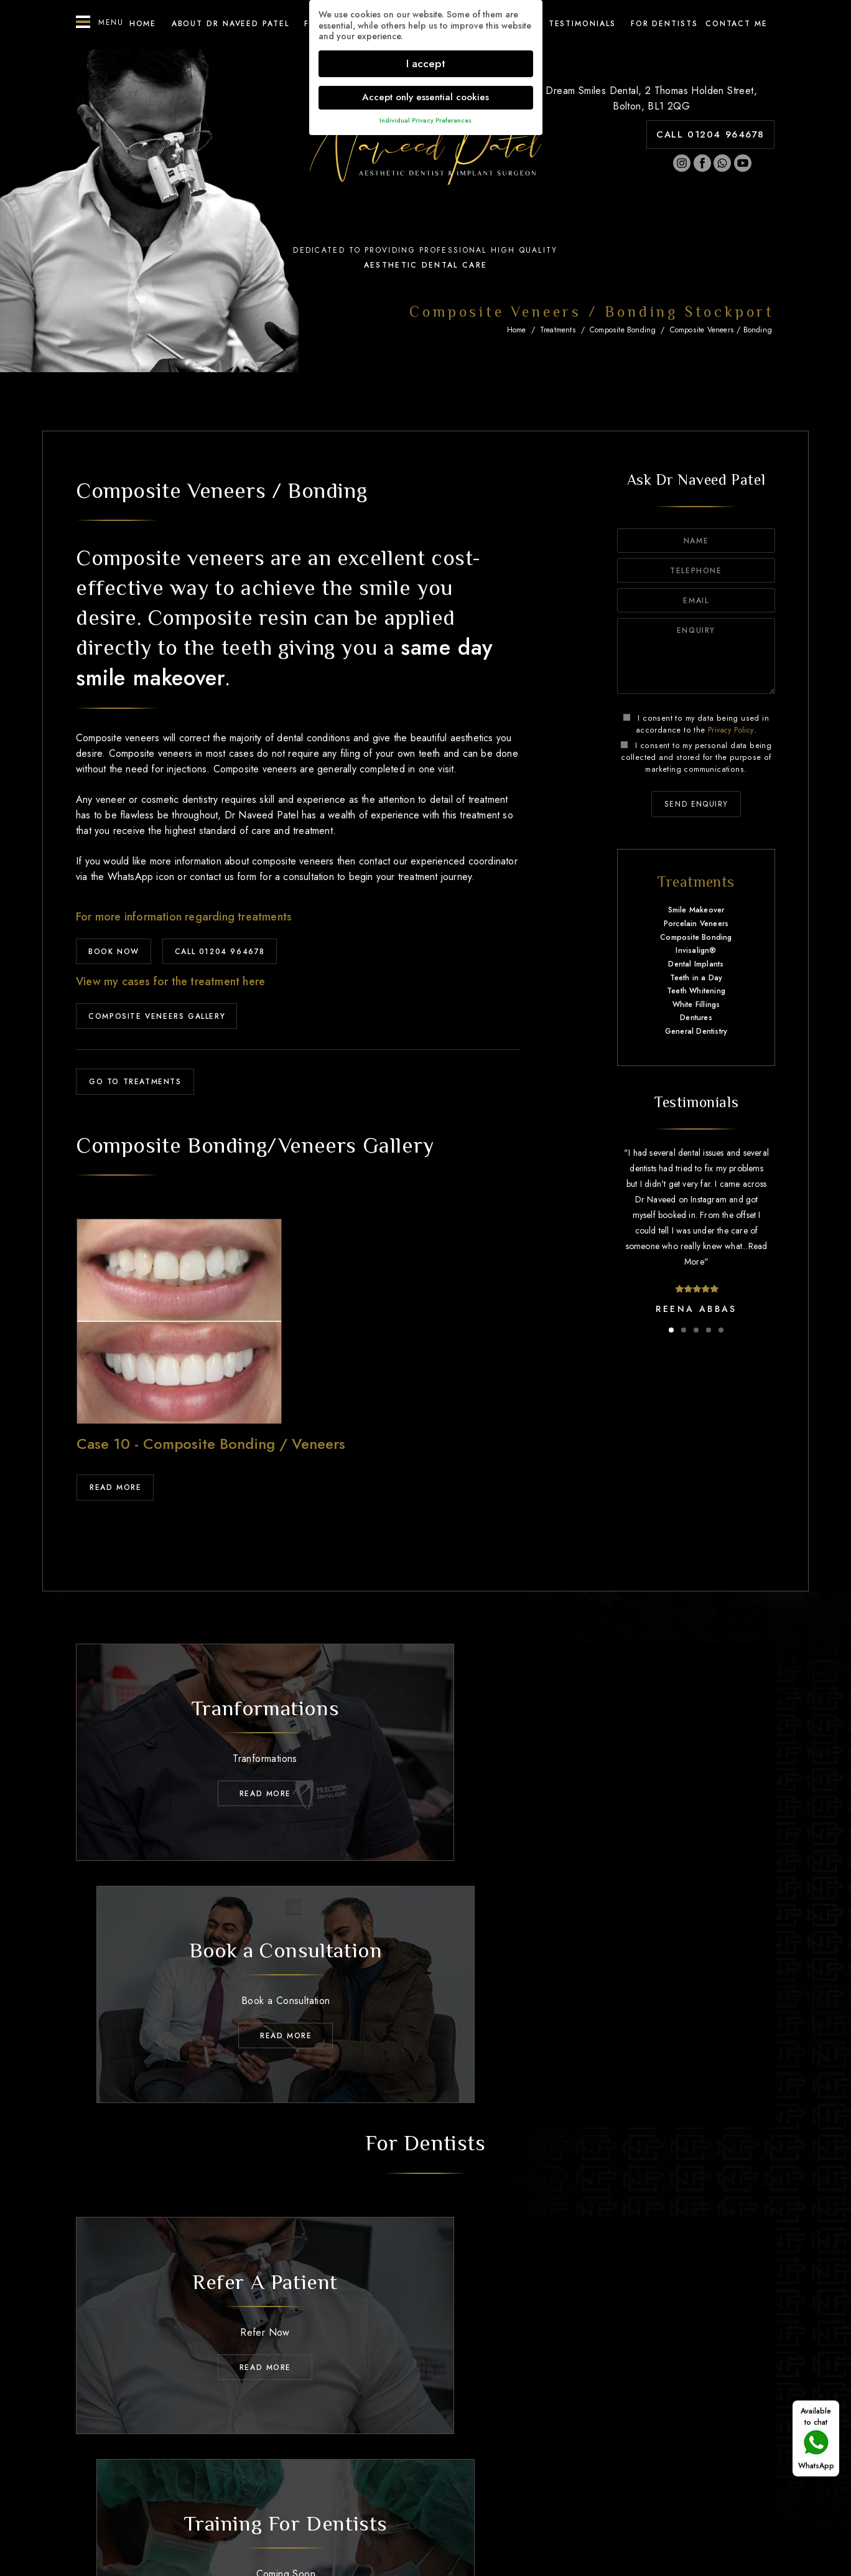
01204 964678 (437, 2463)
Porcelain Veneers (696, 924)
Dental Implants (695, 964)
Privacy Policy (731, 730)
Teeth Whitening (696, 991)
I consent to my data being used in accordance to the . (696, 724)
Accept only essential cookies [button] (425, 97)
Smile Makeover (696, 910)
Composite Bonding (623, 329)
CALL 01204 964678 (710, 134)
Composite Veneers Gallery (157, 1017)
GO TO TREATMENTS (135, 1083)
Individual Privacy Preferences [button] (425, 120)
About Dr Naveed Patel (230, 23)
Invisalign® (696, 951)
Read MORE (245, 1783)
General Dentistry (696, 1031)
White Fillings (696, 1004)
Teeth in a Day (696, 977)
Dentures (696, 1018)
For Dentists (664, 23)
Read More (115, 1488)
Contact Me (685, 2431)
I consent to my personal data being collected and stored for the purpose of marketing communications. (696, 757)
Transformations (430, 2431)
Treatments (558, 329)
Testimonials (582, 23)
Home (143, 23)
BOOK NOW (114, 951)
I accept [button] (425, 63)
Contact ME (736, 23)
